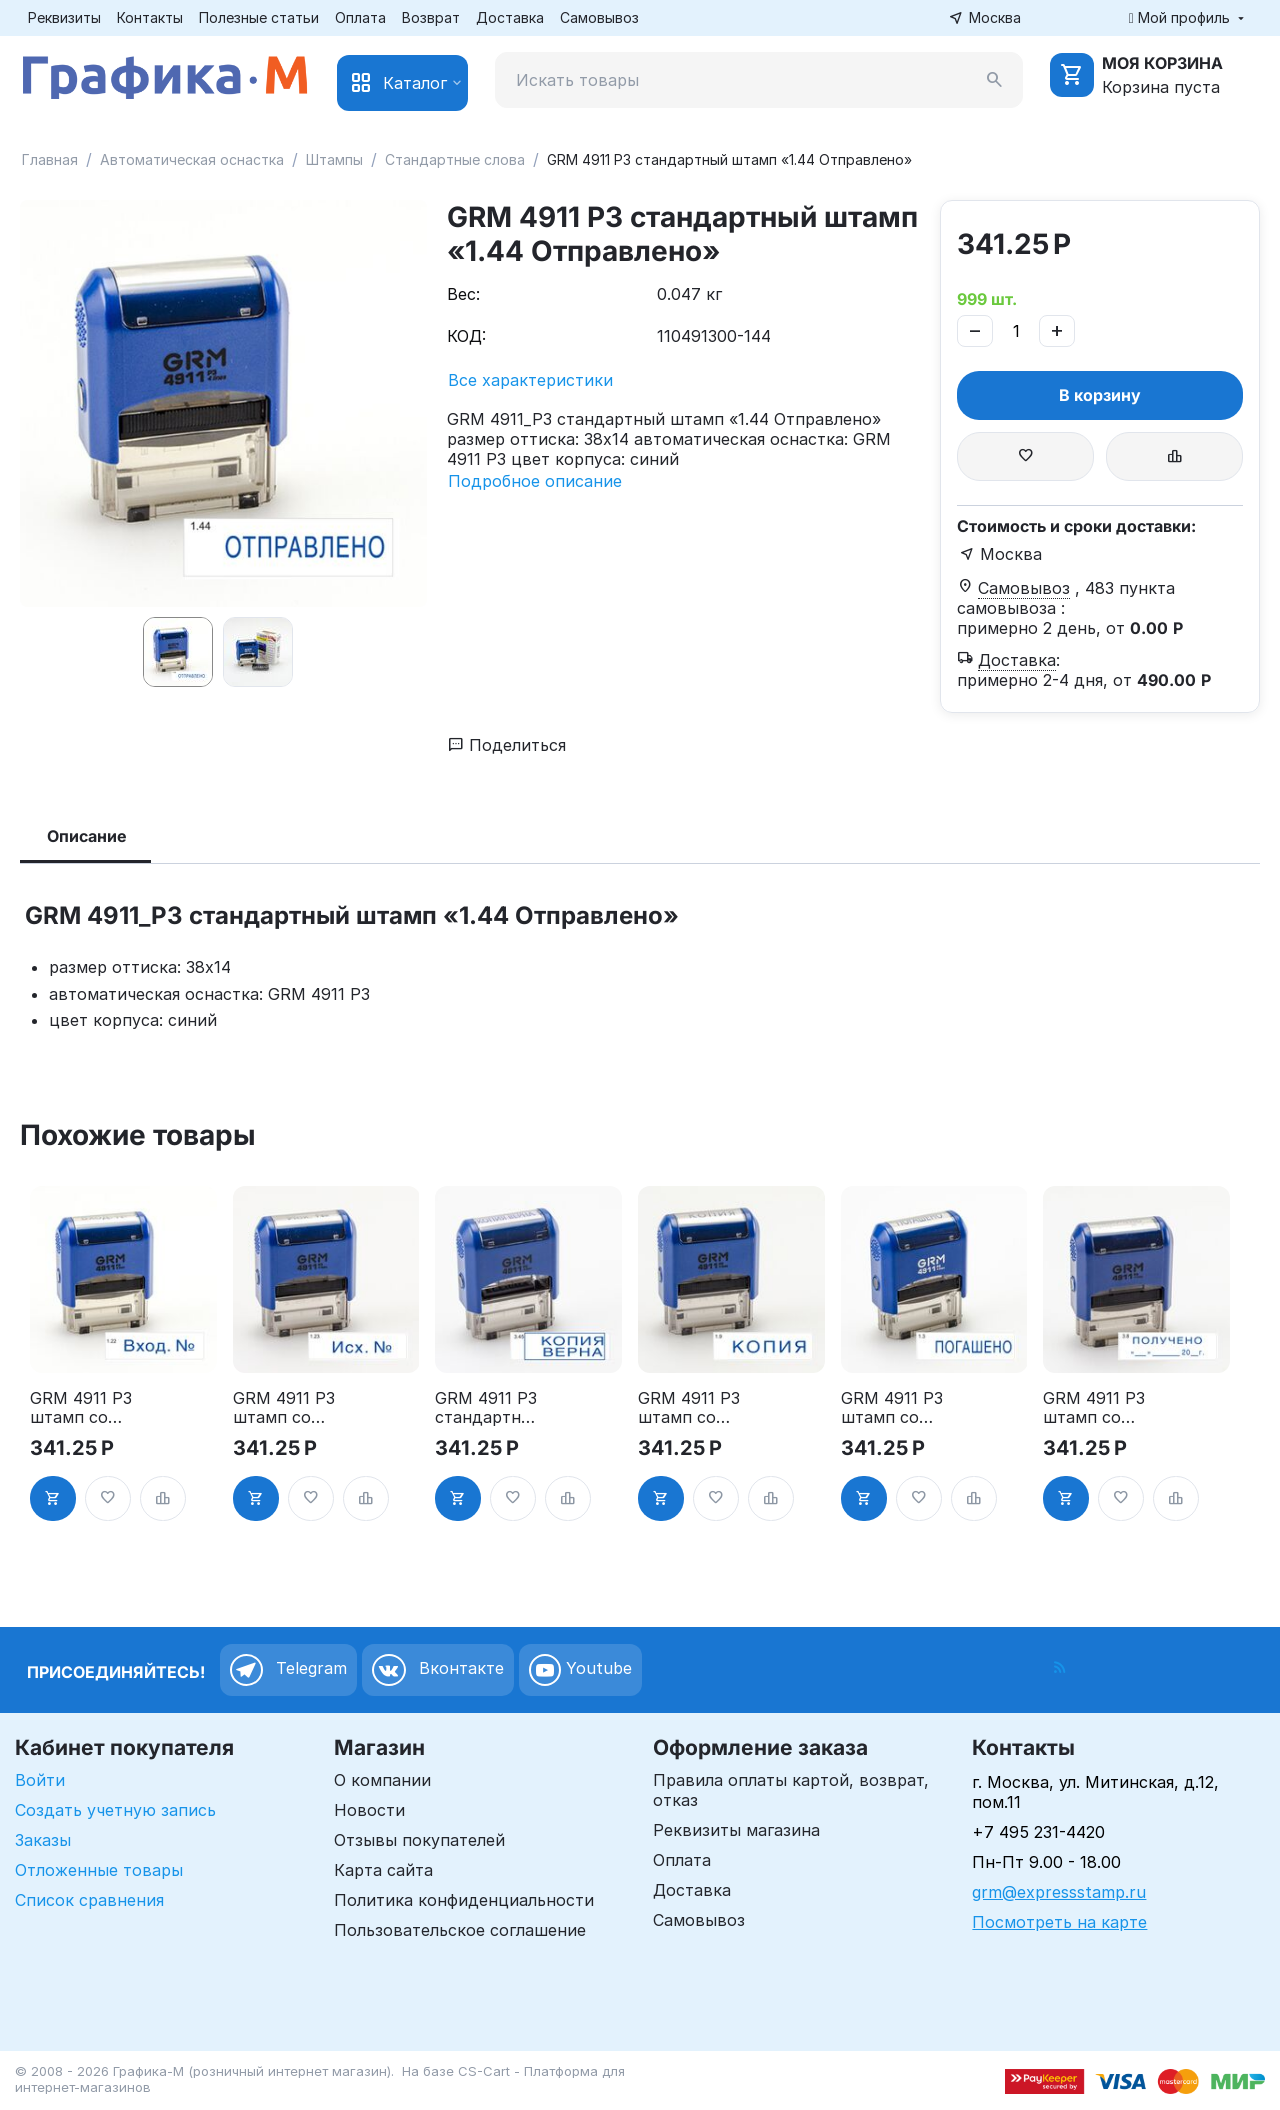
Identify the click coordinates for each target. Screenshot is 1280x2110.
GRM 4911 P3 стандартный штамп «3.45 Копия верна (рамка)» (486, 1408)
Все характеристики (530, 380)
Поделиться (507, 745)
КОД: (466, 336)
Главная (50, 159)
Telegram (288, 1670)
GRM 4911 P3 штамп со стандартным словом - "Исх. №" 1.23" (284, 1408)
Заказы (43, 1840)
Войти (40, 1780)
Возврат (431, 17)
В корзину (1100, 395)
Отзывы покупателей (419, 1840)
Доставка (510, 17)
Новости (369, 1810)
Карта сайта (383, 1870)
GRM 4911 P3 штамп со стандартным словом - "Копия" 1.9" (689, 1408)
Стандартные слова (455, 159)
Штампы (334, 159)
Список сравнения (89, 1900)
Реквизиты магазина (736, 1830)
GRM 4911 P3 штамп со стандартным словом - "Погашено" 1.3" (892, 1408)
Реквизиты (64, 17)
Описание (87, 836)
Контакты (150, 17)
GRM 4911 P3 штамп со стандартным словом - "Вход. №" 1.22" (81, 1408)
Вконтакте (438, 1670)
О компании (382, 1780)
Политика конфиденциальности (464, 1900)
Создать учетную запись (115, 1810)
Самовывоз (599, 17)
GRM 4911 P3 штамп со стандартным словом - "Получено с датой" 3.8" (1094, 1408)
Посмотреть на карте (1059, 1922)
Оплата (360, 17)
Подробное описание (535, 481)
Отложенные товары (99, 1870)
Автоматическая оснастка (192, 159)
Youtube (580, 1670)
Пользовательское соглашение (460, 1930)
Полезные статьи (259, 17)
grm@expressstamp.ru (1059, 1892)
